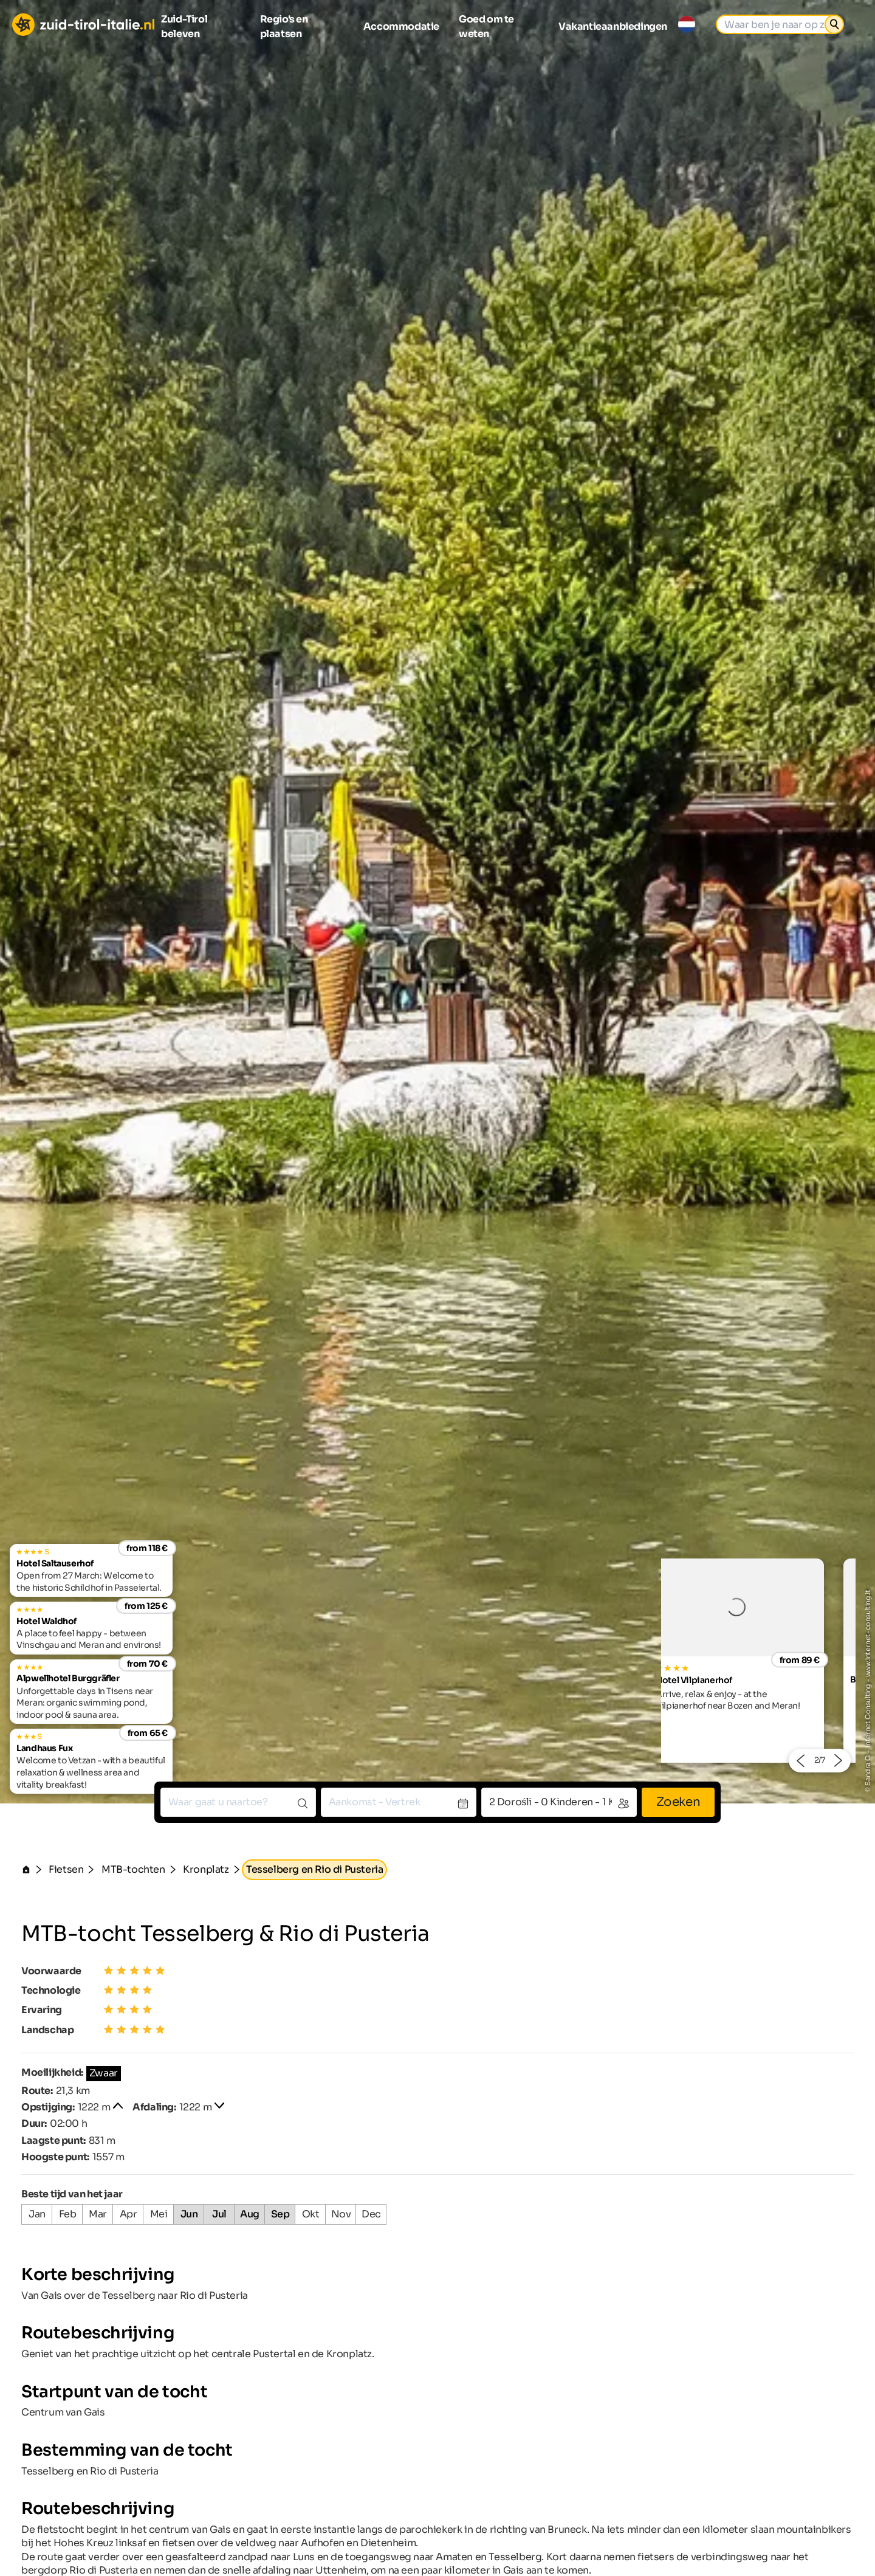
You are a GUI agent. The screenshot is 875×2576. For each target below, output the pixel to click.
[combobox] (238, 1802)
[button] (800, 1760)
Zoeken (678, 1802)
